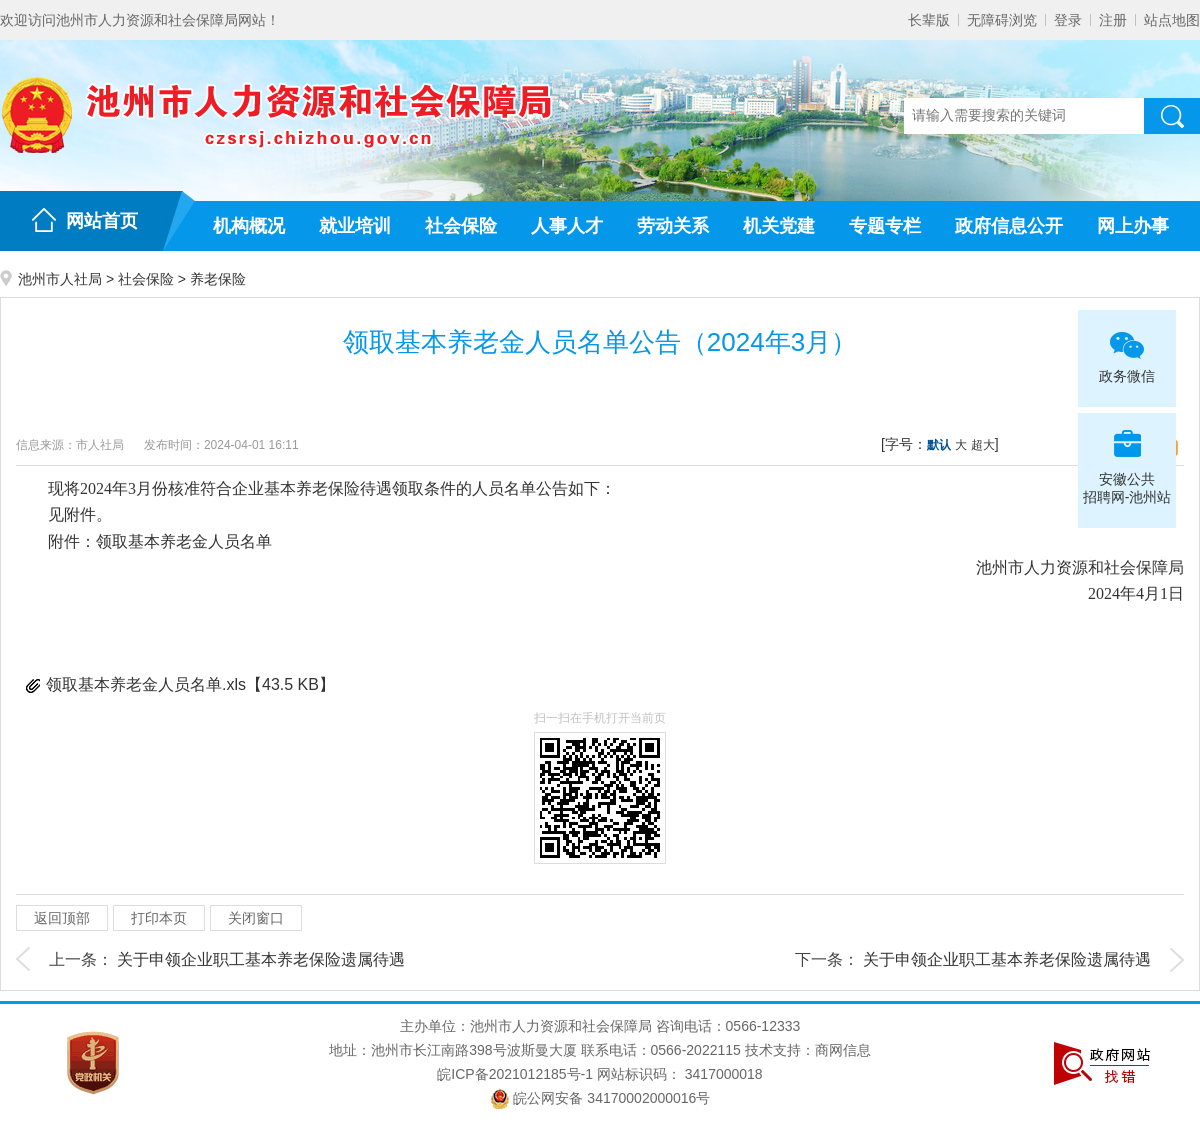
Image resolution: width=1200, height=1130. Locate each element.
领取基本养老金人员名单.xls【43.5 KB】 (190, 684)
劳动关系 (673, 226)
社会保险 (461, 226)
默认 (939, 445)
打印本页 (159, 918)
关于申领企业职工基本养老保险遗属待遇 (261, 959)
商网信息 (843, 1050)
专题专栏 (885, 226)
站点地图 (1172, 20)
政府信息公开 (1009, 226)
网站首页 (102, 221)
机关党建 (779, 226)
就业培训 (355, 226)
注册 (1113, 20)
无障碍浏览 (1002, 20)
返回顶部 (62, 918)
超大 (983, 445)
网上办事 (1133, 226)
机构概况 (249, 226)
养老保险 (218, 279)
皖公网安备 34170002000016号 (600, 1098)
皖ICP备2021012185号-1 (515, 1074)
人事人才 (567, 226)
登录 (1068, 20)
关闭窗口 (256, 918)
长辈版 (929, 20)
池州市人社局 (60, 279)
